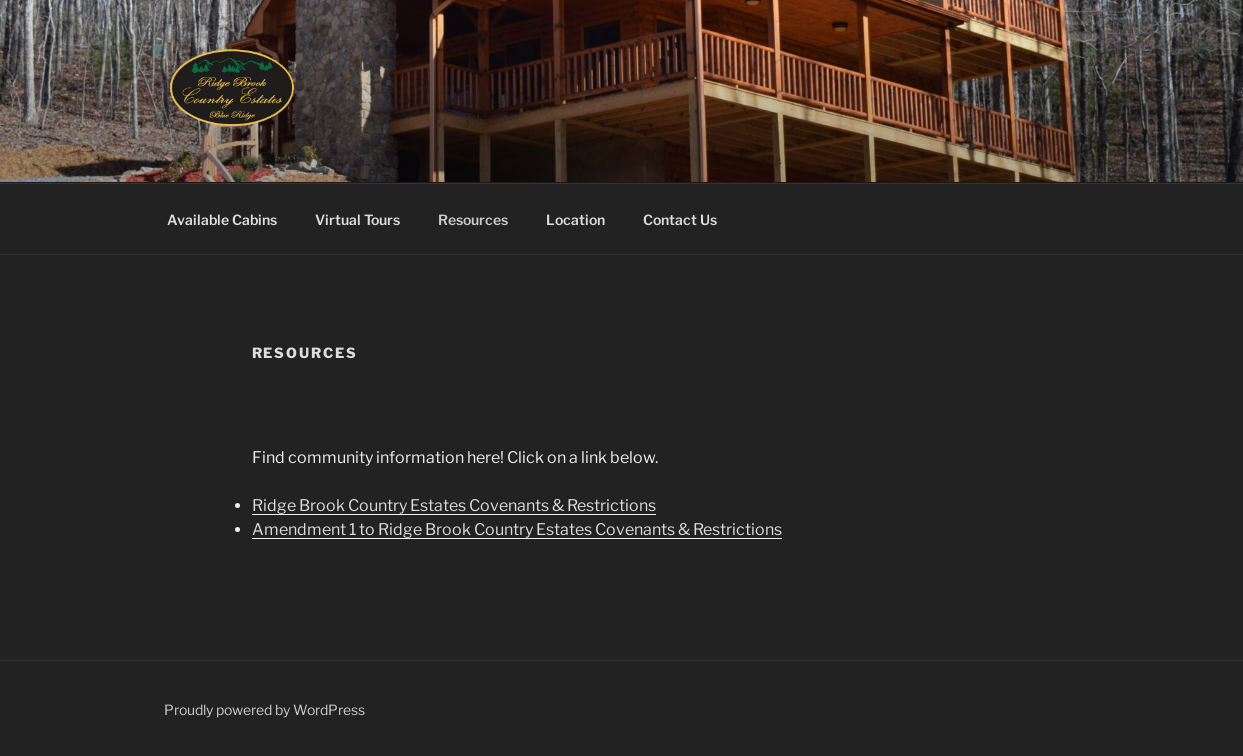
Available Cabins (222, 219)
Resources (473, 219)
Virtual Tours (357, 219)
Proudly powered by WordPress (264, 709)
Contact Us (680, 219)
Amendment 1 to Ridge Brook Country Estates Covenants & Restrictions (517, 529)
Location (575, 219)
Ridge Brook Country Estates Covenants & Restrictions (454, 505)
